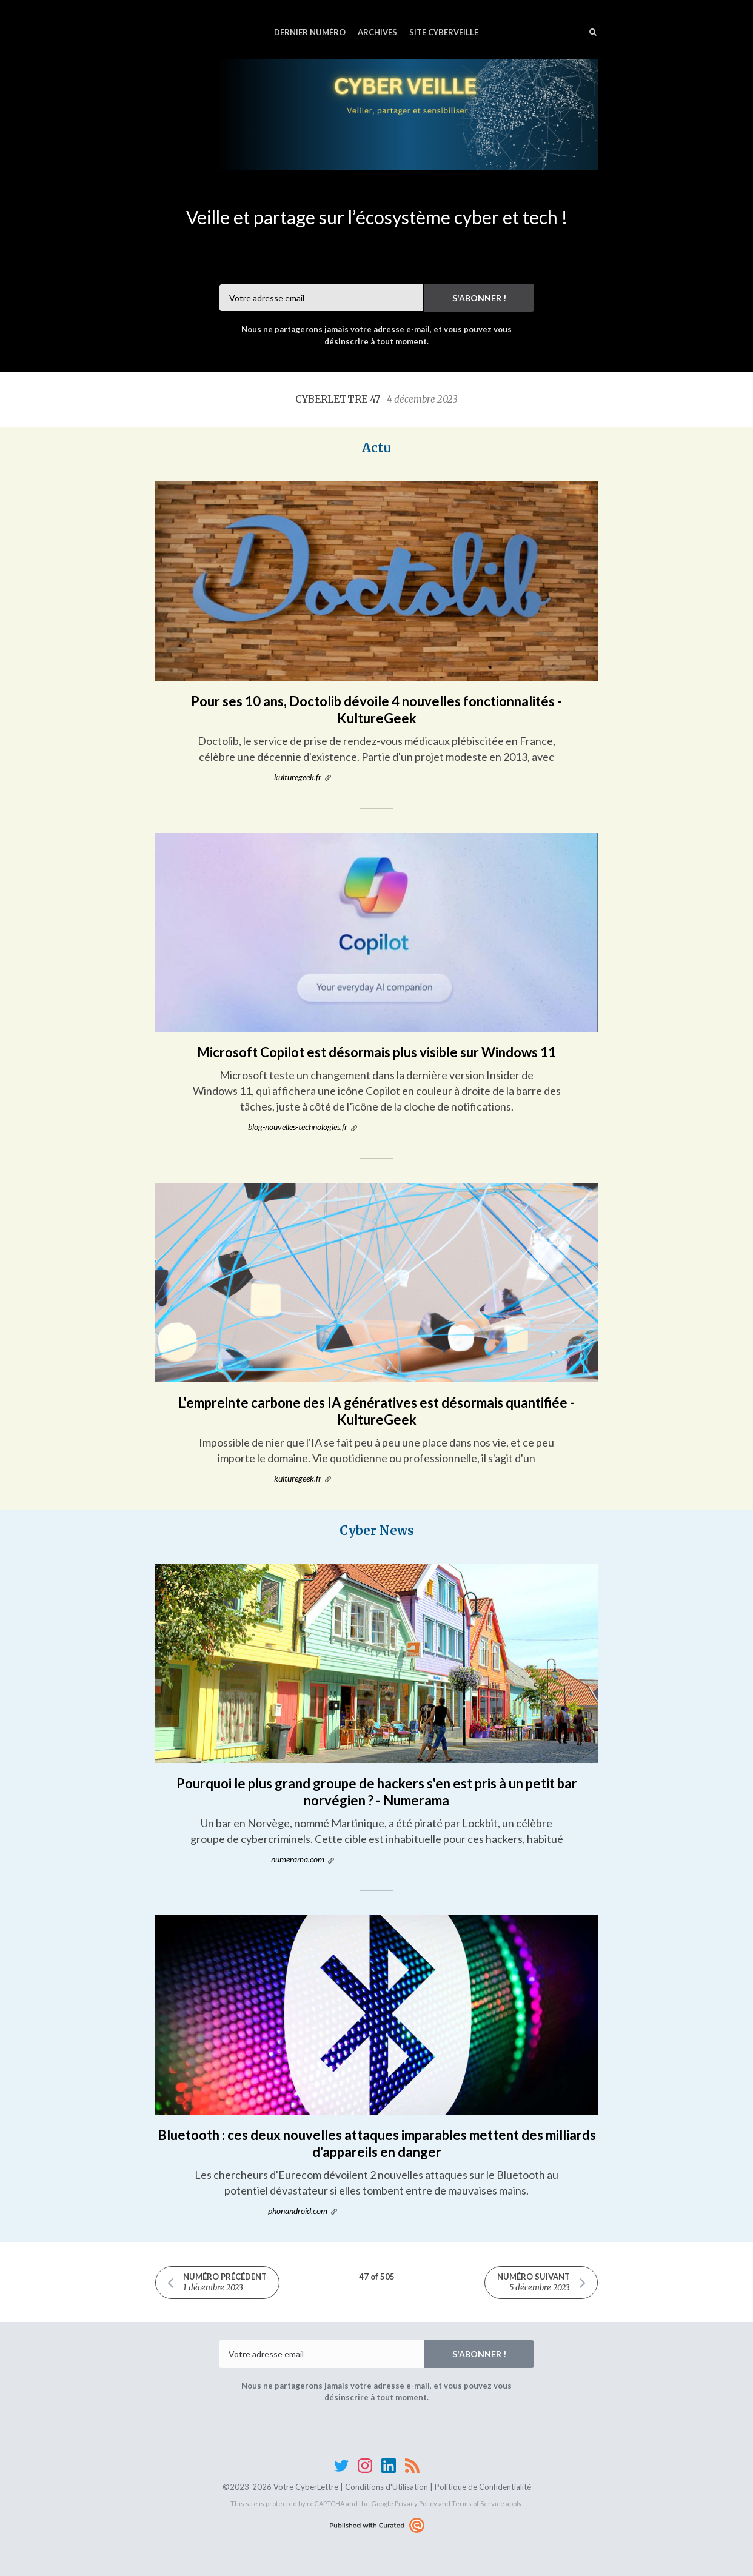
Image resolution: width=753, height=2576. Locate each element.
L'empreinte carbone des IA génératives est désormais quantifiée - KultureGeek (376, 1411)
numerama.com (297, 1859)
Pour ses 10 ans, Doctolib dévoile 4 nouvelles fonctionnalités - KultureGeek (376, 709)
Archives (377, 32)
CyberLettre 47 (376, 399)
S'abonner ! (479, 298)
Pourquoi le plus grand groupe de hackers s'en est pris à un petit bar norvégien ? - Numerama (376, 1791)
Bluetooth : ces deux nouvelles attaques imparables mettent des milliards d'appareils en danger (377, 2143)
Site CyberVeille (443, 32)
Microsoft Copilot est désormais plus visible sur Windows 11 (376, 1052)
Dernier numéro (310, 32)
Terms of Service (478, 2503)
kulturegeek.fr (297, 777)
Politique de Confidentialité (483, 2487)
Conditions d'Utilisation (386, 2487)
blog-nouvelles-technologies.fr (297, 1127)
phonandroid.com (297, 2211)
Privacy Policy (416, 2503)
